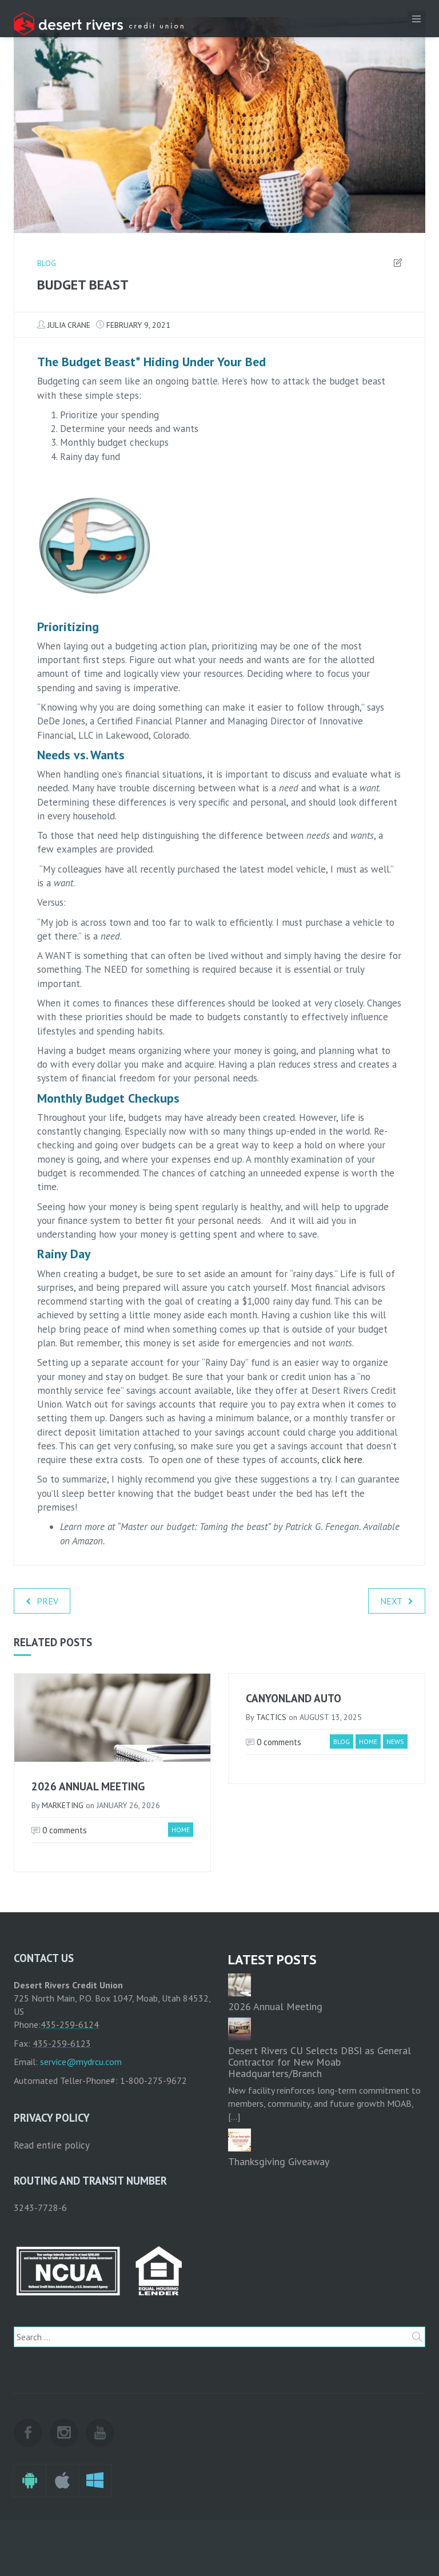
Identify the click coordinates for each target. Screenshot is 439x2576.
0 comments (59, 1830)
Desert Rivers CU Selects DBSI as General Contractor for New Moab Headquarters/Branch (319, 2062)
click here (342, 1459)
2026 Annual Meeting (88, 1786)
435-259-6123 (62, 2043)
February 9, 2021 (138, 325)
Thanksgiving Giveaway (278, 2161)
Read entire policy (52, 2145)
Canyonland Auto (293, 1698)
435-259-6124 (70, 2024)
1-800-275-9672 (153, 2080)
